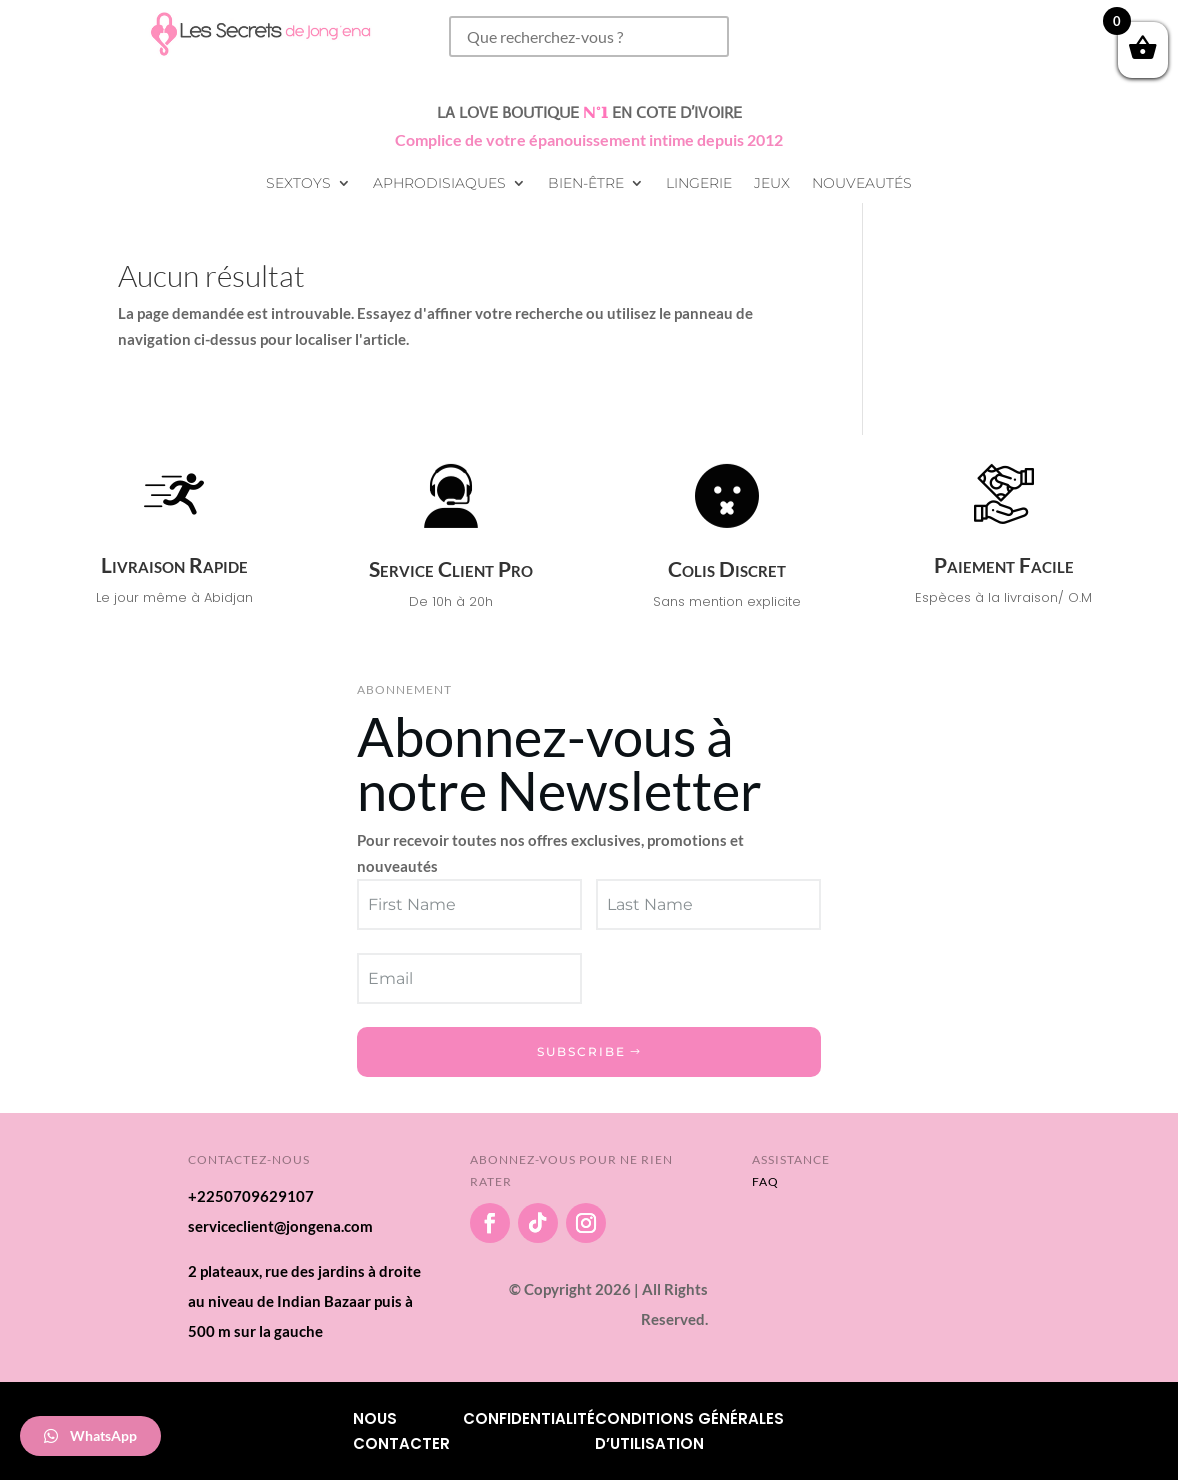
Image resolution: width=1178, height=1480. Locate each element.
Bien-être (586, 184)
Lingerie (699, 184)
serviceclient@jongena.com (280, 1226)
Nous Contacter (401, 1431)
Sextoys (298, 184)
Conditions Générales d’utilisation (689, 1431)
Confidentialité (529, 1418)
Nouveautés (862, 184)
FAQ (765, 1181)
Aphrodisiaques (439, 184)
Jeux (772, 184)
